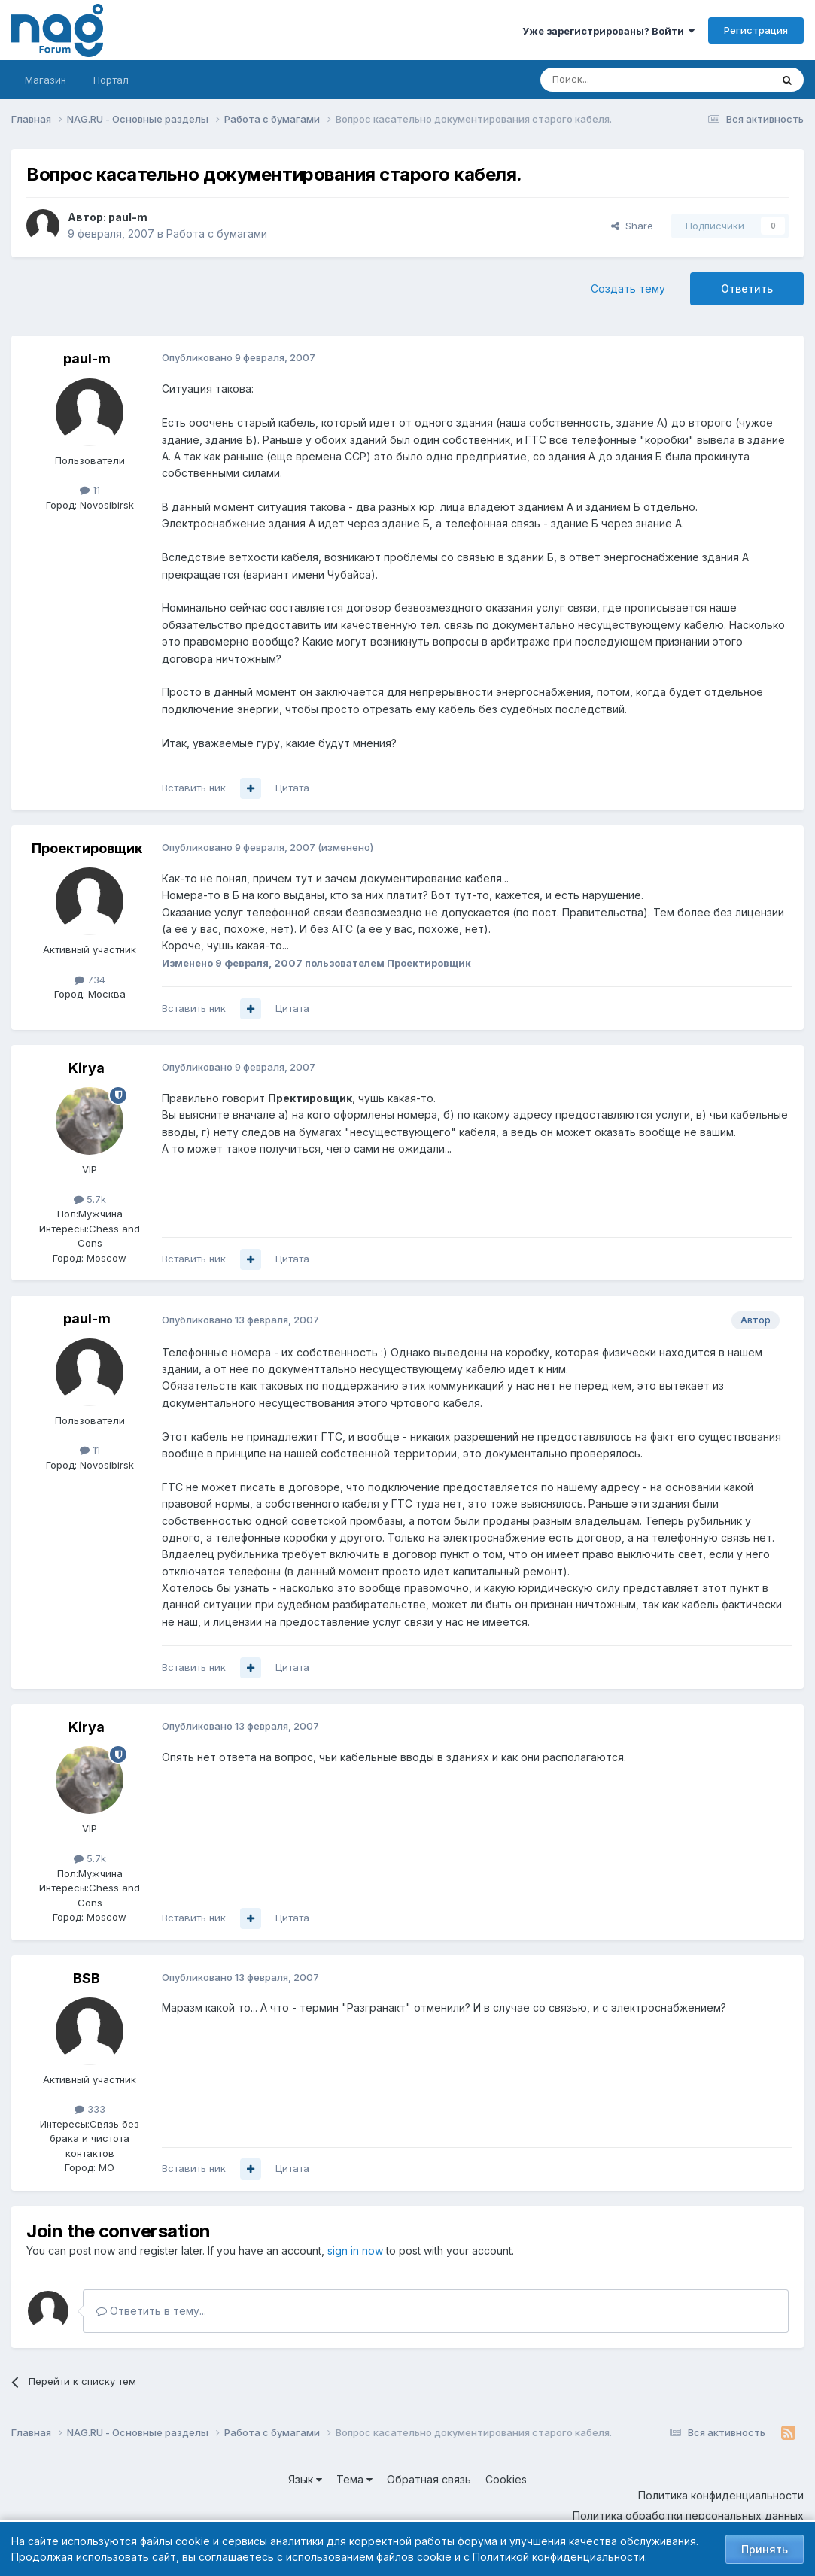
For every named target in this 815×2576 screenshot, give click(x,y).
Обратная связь (429, 2479)
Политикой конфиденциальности (559, 2556)
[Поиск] (614, 80)
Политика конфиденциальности (721, 2495)
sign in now (355, 2250)
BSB (86, 1978)
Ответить (747, 288)
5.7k (90, 1199)
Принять (764, 2549)
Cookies (506, 2479)
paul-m (127, 217)
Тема (354, 2479)
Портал (111, 80)
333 (90, 2109)
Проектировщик (87, 848)
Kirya (86, 1068)
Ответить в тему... (151, 2310)
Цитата (292, 788)
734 (90, 980)
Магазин (45, 80)
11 (90, 490)
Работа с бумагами (216, 233)
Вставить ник (194, 788)
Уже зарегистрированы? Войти (608, 31)
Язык (305, 2479)
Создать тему (628, 288)
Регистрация (756, 30)
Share (632, 226)
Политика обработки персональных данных (688, 2515)
